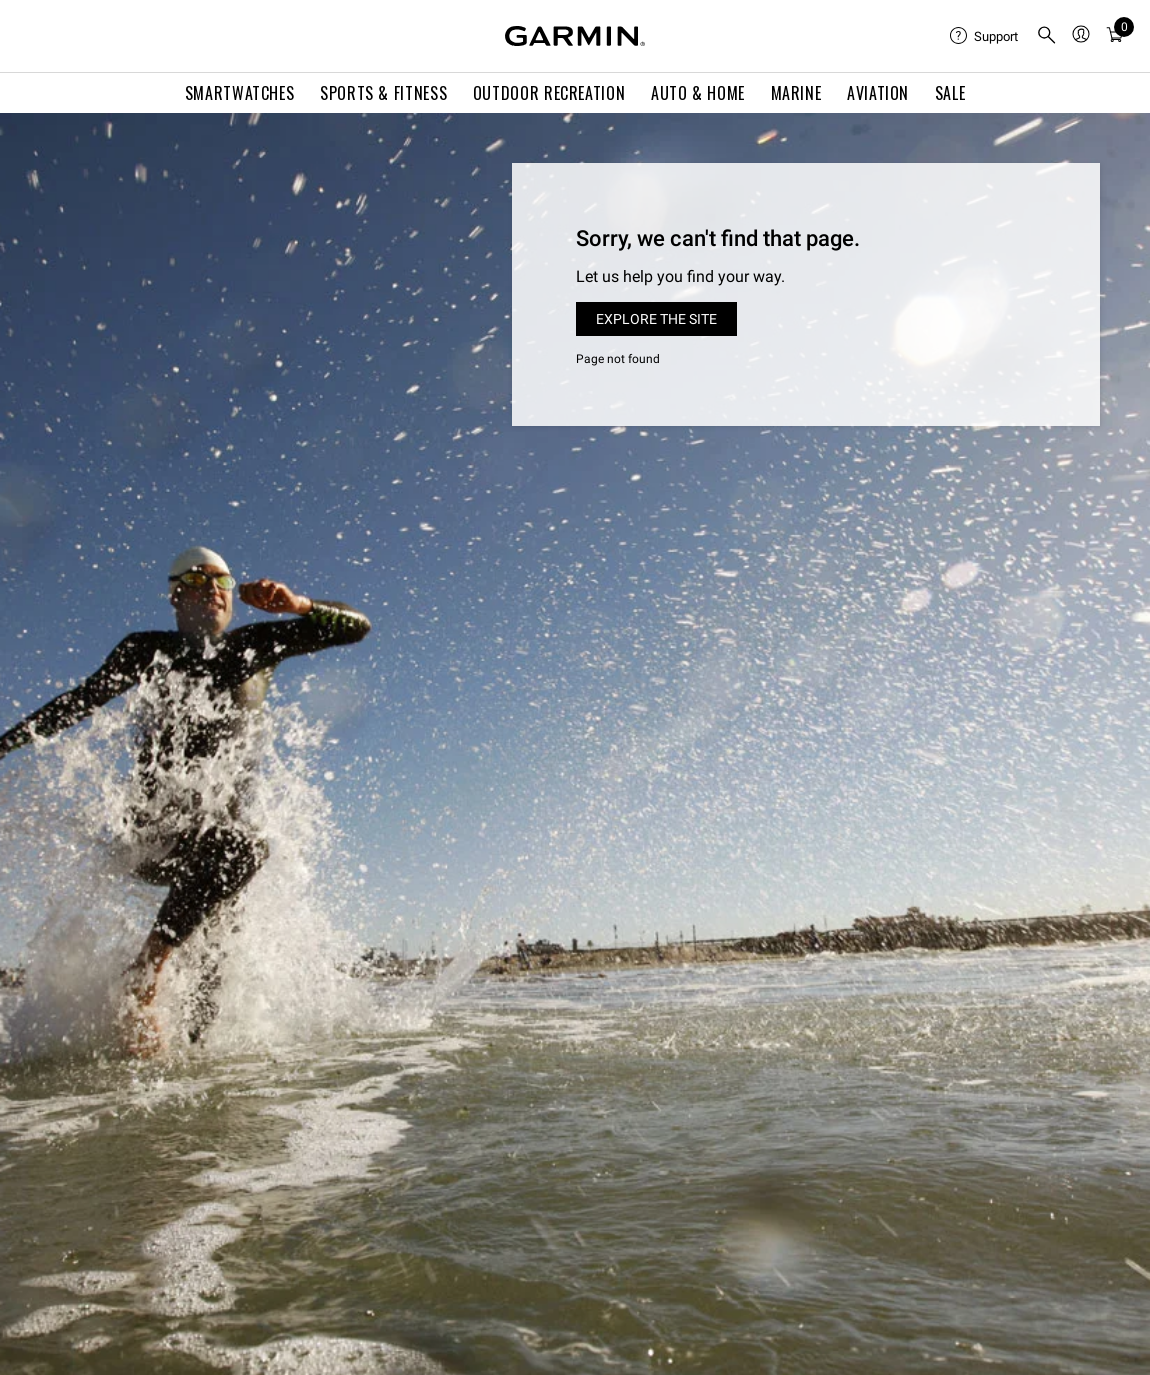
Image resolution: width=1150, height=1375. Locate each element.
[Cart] (1115, 36)
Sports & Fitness (383, 93)
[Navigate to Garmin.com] (575, 36)
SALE (950, 93)
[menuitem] (985, 36)
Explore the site (656, 319)
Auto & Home (698, 93)
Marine (796, 93)
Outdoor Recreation (549, 93)
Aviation (878, 93)
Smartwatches (240, 93)
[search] (1047, 36)
